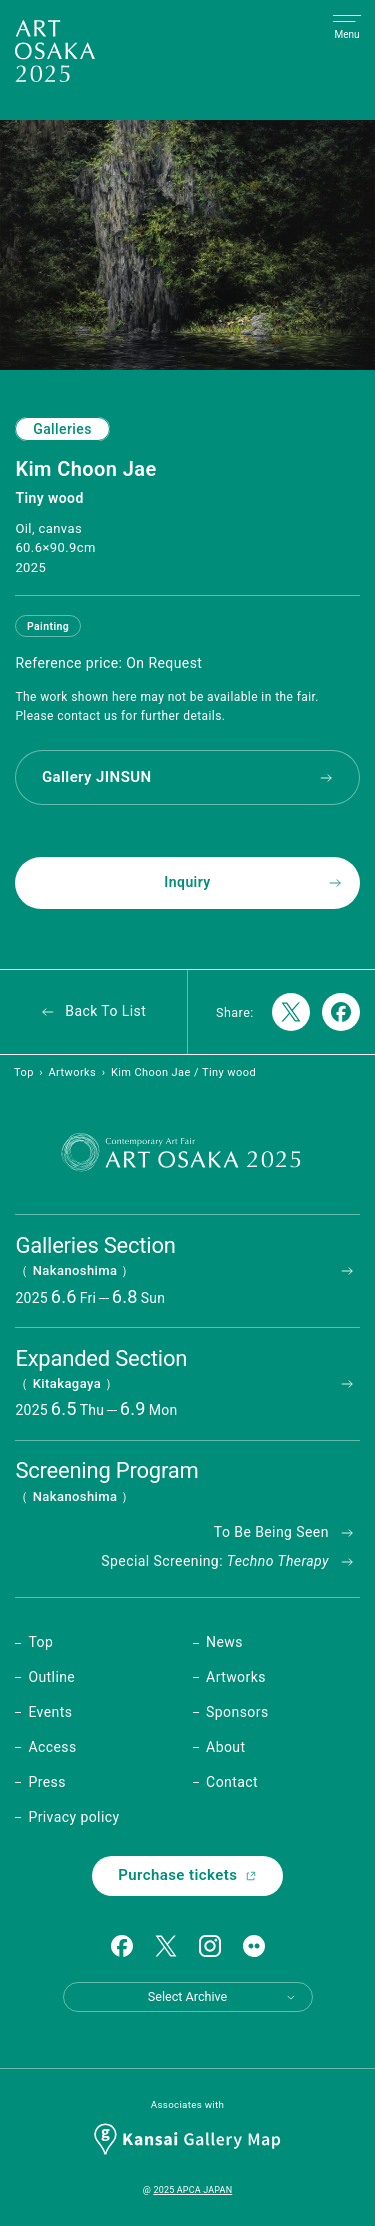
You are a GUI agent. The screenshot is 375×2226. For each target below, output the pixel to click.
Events (50, 1712)
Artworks (72, 1072)
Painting (48, 626)
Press (46, 1782)
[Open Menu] (347, 28)
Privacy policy (73, 1817)
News (224, 1642)
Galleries (62, 429)
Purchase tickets (187, 1875)
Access (52, 1747)
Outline (51, 1677)
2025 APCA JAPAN (192, 2190)
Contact (232, 1782)
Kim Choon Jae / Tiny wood (183, 1072)
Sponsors (237, 1712)
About (225, 1747)
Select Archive (222, 1996)
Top (24, 1072)
